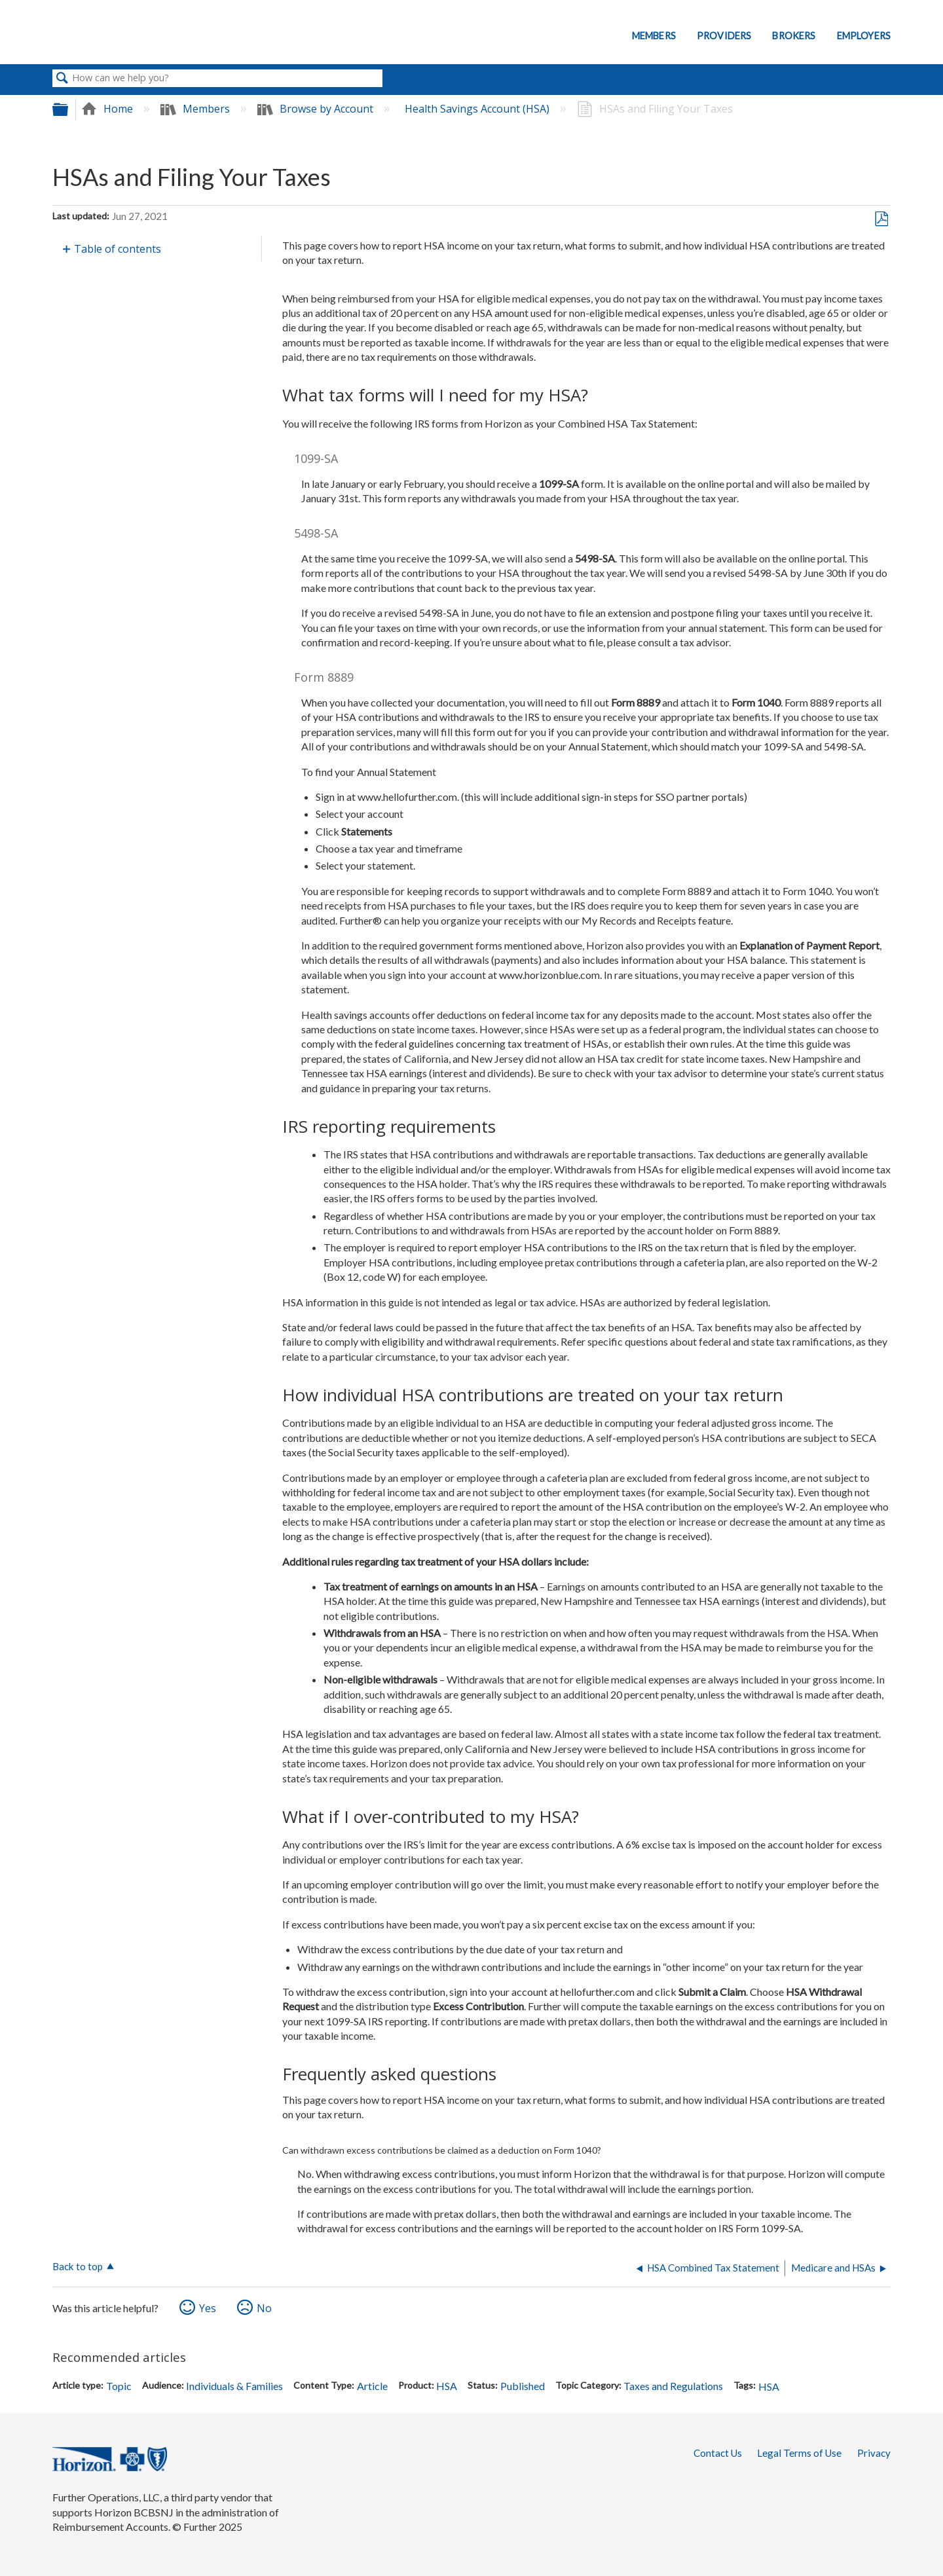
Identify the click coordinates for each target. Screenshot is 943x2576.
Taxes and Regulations (673, 2386)
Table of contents (117, 249)
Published (522, 2386)
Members (654, 35)
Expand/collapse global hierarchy (68, 109)
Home (108, 108)
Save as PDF (881, 219)
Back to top (77, 2266)
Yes (207, 2308)
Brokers (793, 35)
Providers (724, 35)
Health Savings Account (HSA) (478, 108)
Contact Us (717, 2453)
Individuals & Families (234, 2386)
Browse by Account (316, 108)
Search (62, 78)
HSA (446, 2386)
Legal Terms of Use (799, 2453)
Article (372, 2386)
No (264, 2308)
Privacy (874, 2453)
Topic (119, 2386)
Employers (864, 35)
